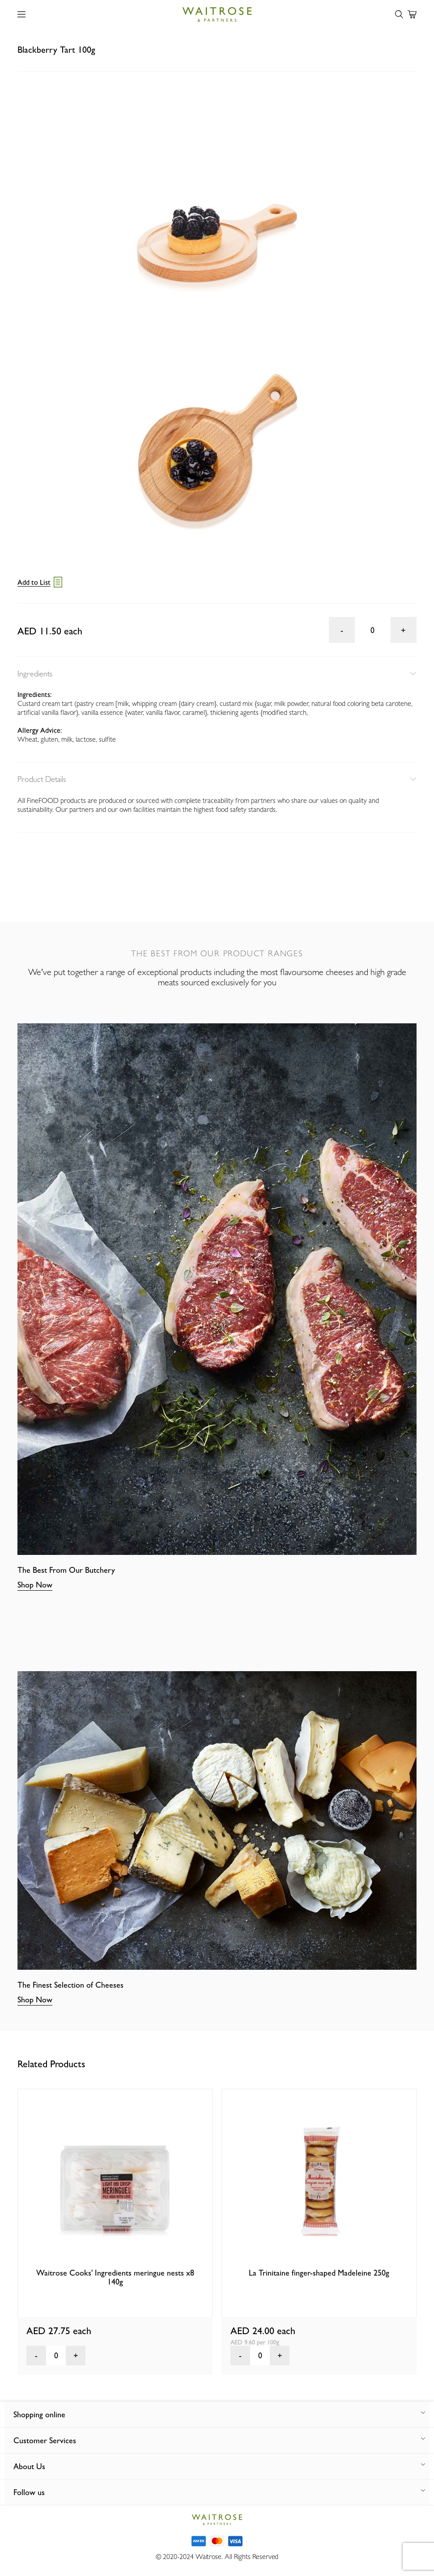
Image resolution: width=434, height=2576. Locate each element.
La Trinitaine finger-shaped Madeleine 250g (319, 2272)
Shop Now (34, 1584)
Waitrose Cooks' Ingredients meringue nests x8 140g (115, 2277)
